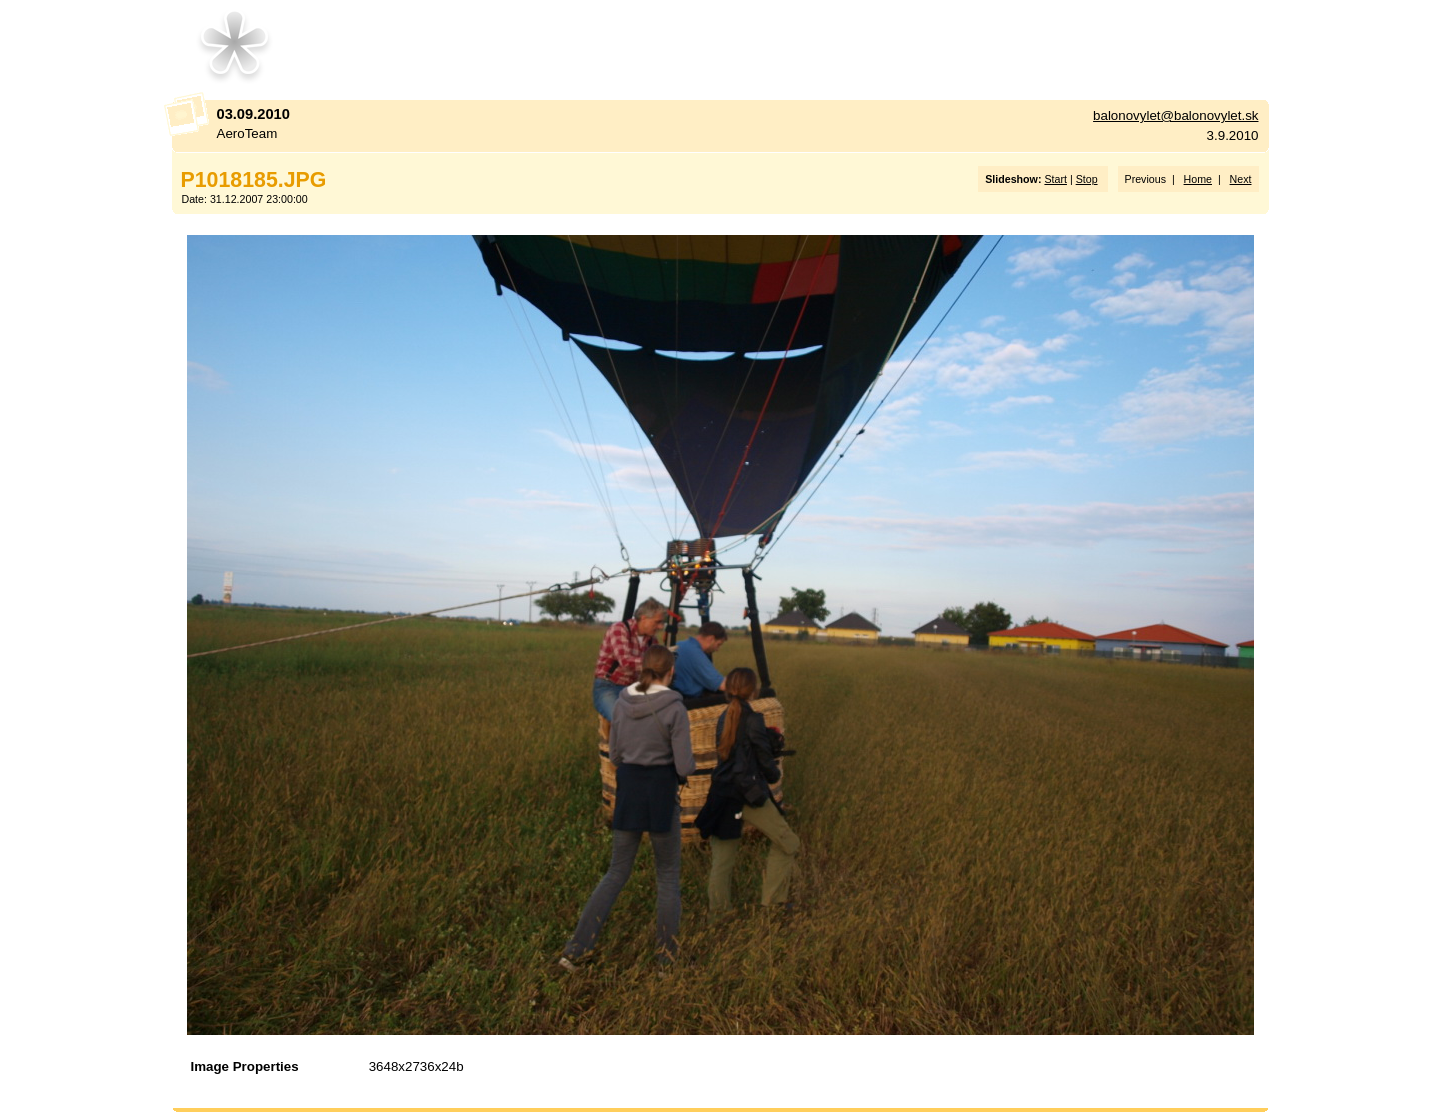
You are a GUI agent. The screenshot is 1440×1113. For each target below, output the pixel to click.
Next (1241, 179)
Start (1055, 179)
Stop (1087, 179)
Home (1198, 179)
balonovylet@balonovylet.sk (1175, 115)
